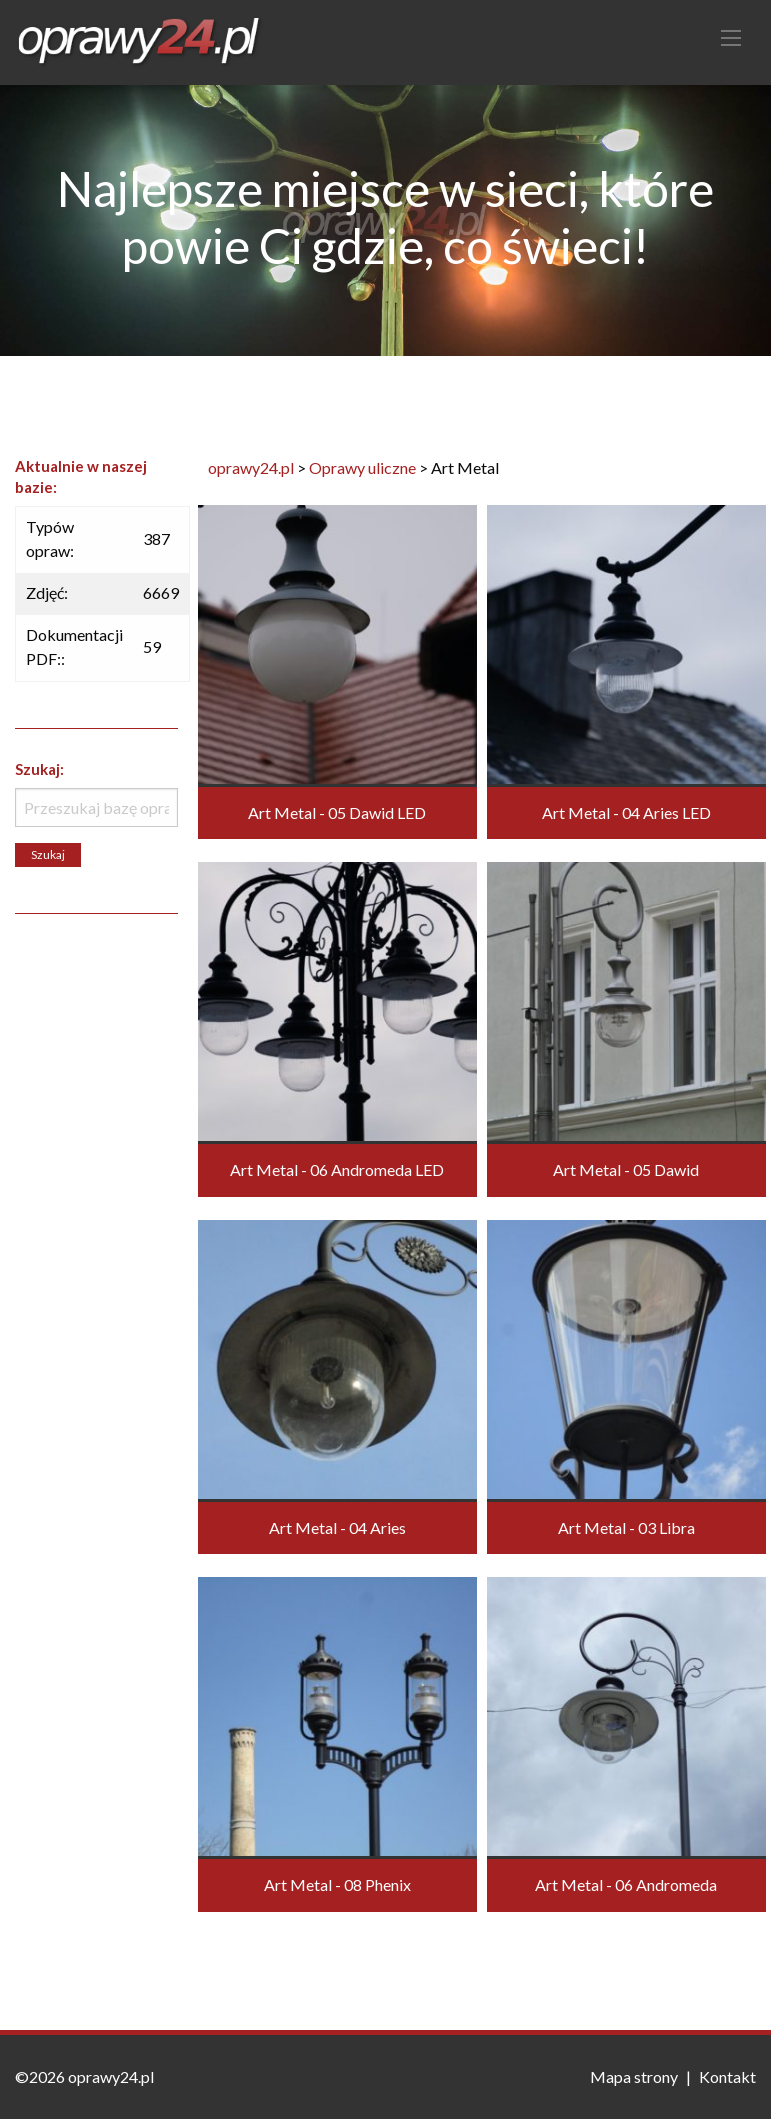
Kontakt (727, 2076)
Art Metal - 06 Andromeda (626, 1884)
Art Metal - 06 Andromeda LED (337, 1169)
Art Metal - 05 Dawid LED (337, 812)
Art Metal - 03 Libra (626, 1527)
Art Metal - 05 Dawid (626, 1169)
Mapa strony (634, 2076)
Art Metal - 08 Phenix (337, 1884)
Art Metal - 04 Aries (337, 1527)
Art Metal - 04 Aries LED (626, 812)
